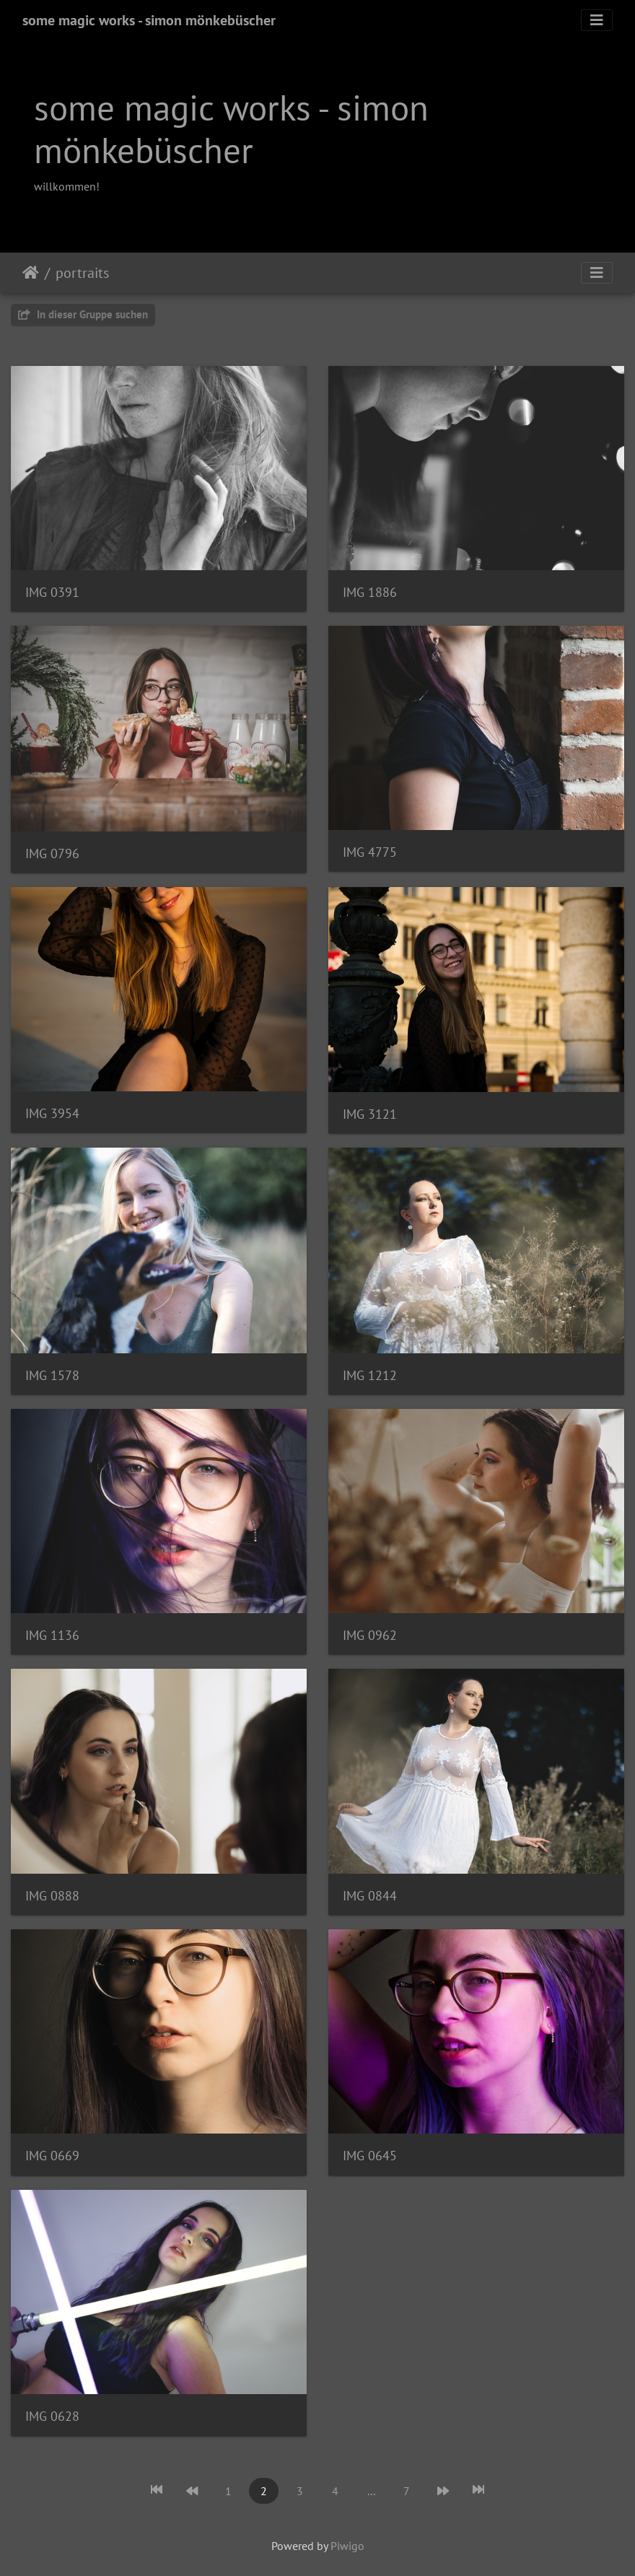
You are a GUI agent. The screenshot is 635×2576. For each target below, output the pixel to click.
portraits (82, 272)
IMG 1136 (52, 1635)
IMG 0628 (52, 2416)
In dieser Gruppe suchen (83, 314)
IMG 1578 (52, 1375)
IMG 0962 (370, 1635)
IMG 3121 (370, 1114)
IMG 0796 (52, 853)
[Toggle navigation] (597, 20)
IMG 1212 (370, 1375)
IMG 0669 (52, 2155)
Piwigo (347, 2545)
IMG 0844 (370, 1895)
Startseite (30, 273)
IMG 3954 (52, 1113)
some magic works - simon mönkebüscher (149, 20)
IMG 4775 (370, 852)
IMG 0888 (52, 1895)
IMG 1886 (370, 592)
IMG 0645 (370, 2155)
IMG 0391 (52, 592)
